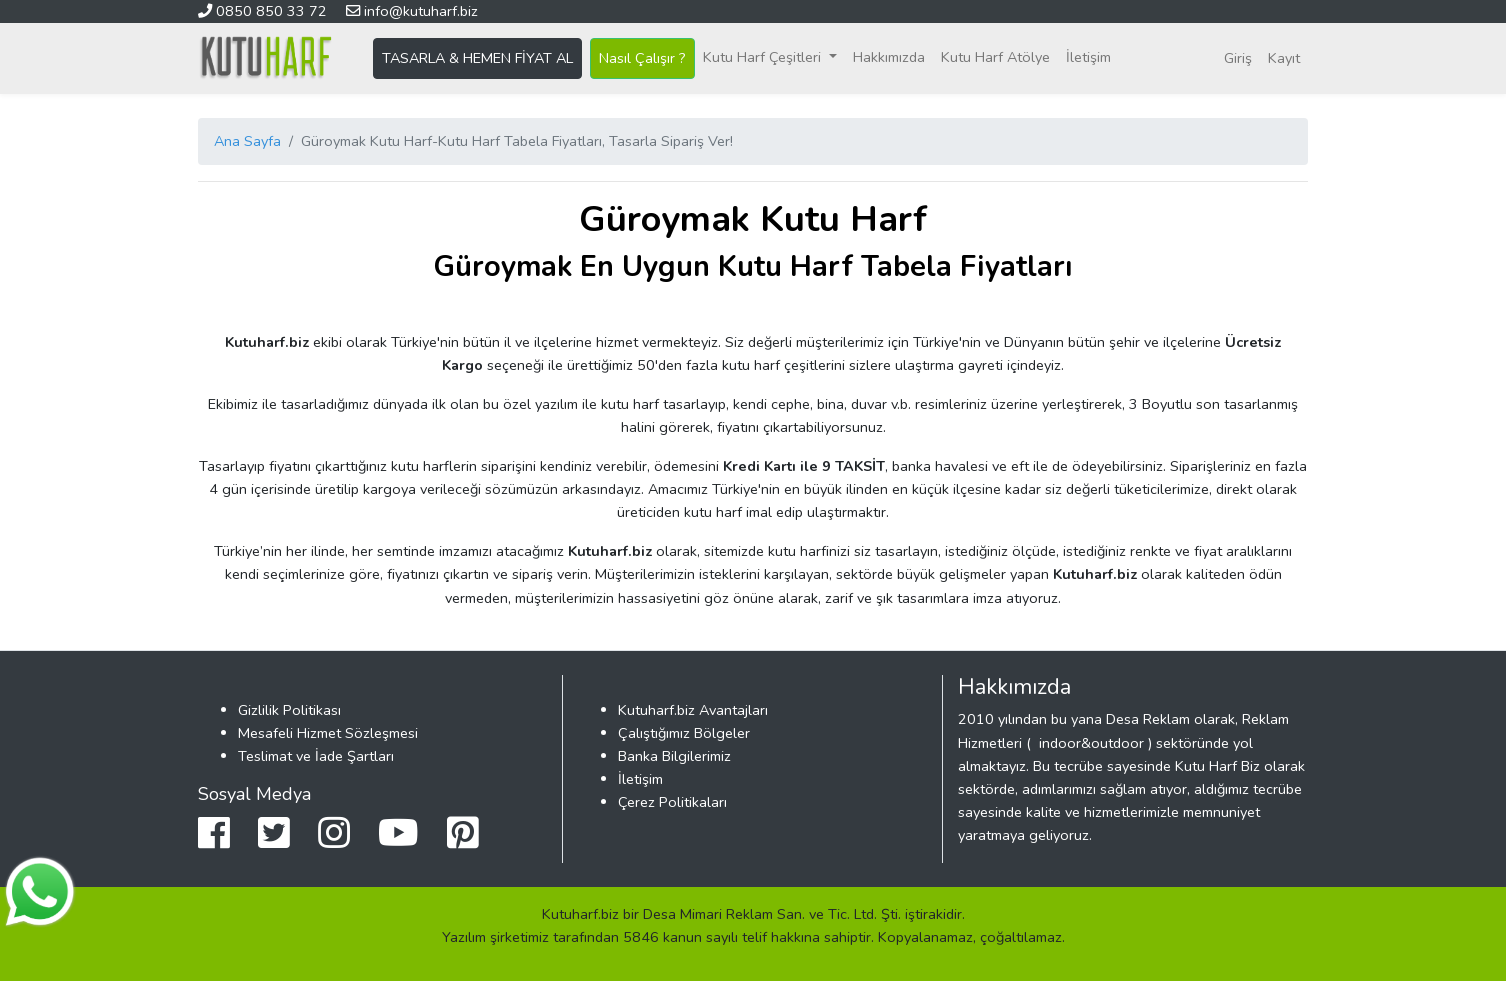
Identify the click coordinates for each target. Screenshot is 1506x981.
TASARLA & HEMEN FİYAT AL (477, 58)
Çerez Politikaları (672, 802)
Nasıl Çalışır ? (642, 58)
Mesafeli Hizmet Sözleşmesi (328, 733)
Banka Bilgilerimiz (674, 756)
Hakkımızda (889, 57)
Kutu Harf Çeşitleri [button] (764, 57)
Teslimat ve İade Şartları (316, 756)
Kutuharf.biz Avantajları (693, 710)
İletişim (1088, 57)
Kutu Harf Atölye (995, 57)
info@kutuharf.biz (412, 11)
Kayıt (1284, 58)
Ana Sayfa (247, 141)
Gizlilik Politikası (289, 710)
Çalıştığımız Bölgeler (684, 733)
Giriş (1238, 58)
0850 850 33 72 (264, 11)
